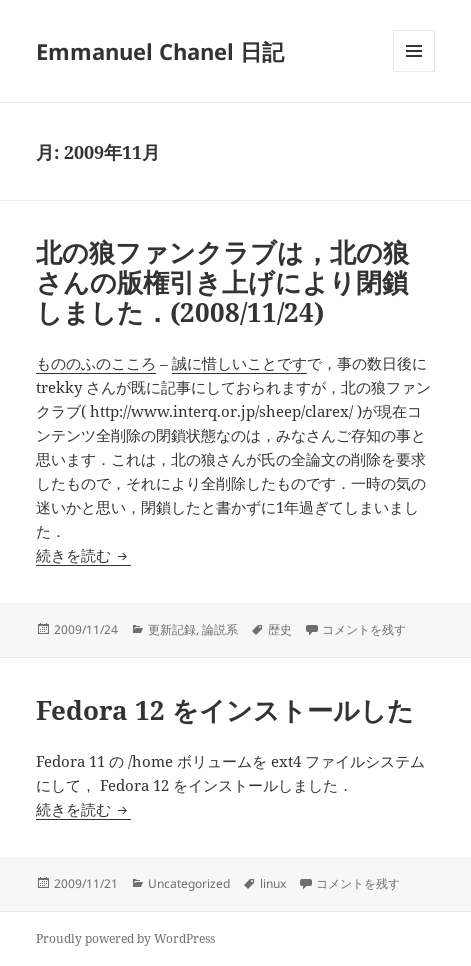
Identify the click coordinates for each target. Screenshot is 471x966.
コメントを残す (364, 629)
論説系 (220, 629)
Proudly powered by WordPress (125, 938)
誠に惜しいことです (239, 363)
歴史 (280, 629)
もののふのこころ (96, 363)
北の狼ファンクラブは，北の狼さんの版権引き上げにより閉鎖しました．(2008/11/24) (222, 282)
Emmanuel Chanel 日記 (160, 51)
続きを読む (83, 555)
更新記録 (172, 629)
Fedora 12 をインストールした (225, 710)
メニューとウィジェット (414, 71)
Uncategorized (189, 883)
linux (273, 883)
